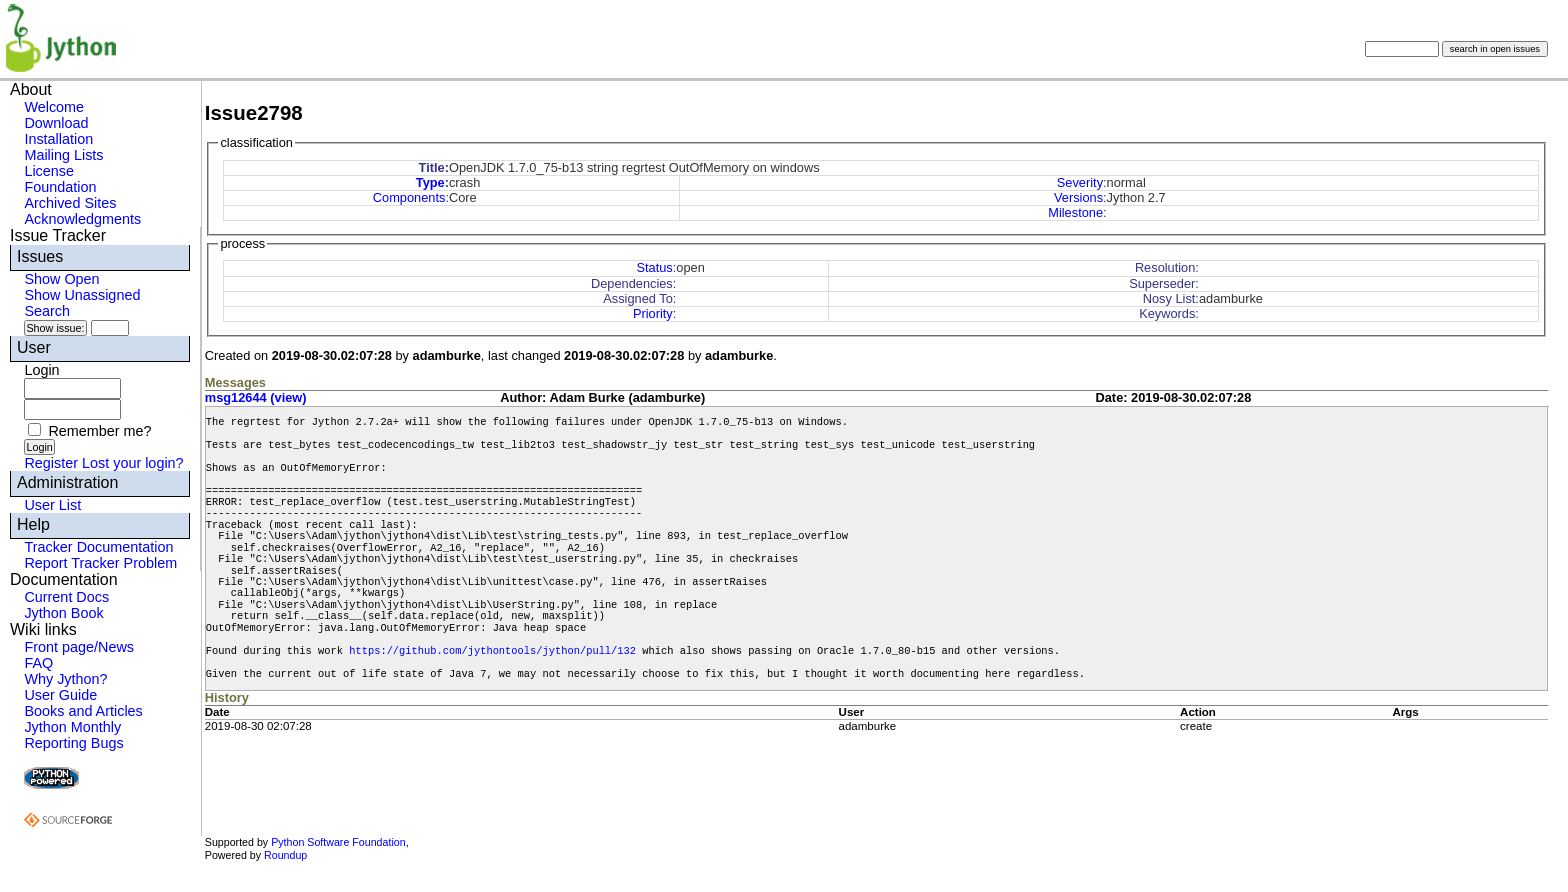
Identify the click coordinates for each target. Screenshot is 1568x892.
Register (51, 463)
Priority (653, 313)
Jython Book (63, 613)
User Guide (60, 695)
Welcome (54, 107)
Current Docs (66, 597)
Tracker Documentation (98, 547)
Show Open (61, 279)
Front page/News (79, 647)
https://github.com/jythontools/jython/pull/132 (492, 651)
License (49, 171)
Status (654, 267)
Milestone (1075, 212)
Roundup (285, 855)
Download (56, 123)
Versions (1078, 197)
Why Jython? (65, 679)
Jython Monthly (72, 727)
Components (409, 197)
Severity (1080, 182)
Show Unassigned (82, 295)
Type (430, 182)
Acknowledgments (82, 219)
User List (52, 505)
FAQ (38, 663)
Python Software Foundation (338, 842)
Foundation (60, 187)
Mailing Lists (63, 155)
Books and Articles (83, 711)
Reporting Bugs (73, 743)
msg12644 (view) (256, 397)
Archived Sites (70, 203)
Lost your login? (133, 463)
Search (47, 311)
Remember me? (99, 431)
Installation (58, 139)
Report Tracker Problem (100, 563)
